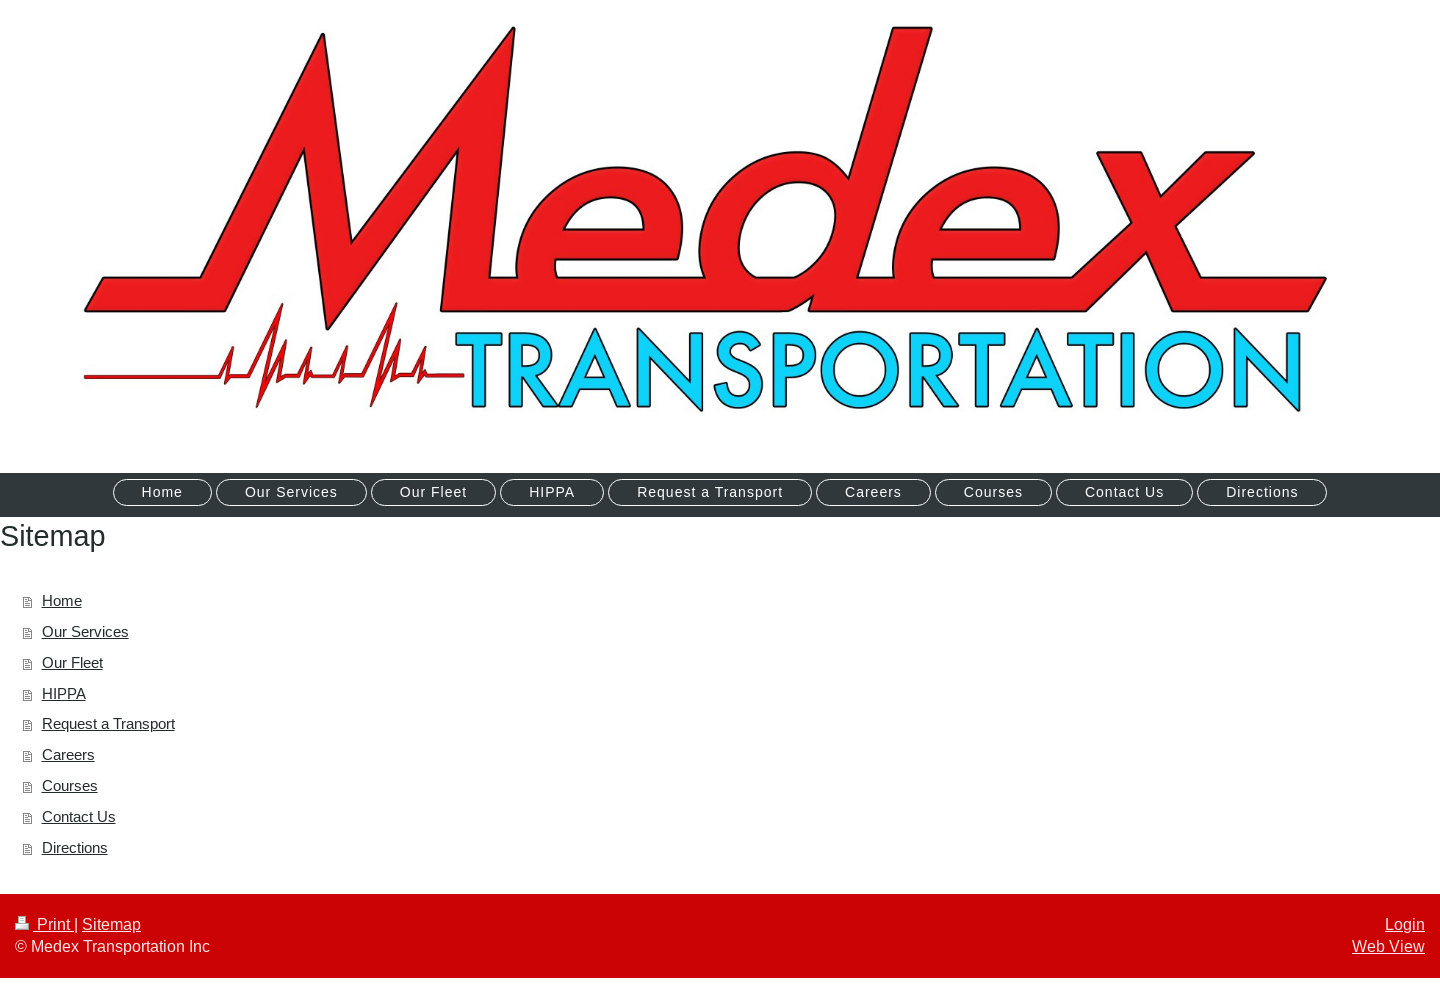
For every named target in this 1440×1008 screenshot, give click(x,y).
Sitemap (111, 924)
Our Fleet (72, 662)
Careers (68, 754)
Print (44, 924)
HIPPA (64, 693)
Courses (70, 785)
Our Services (85, 631)
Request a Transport (108, 723)
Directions (75, 847)
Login (1405, 924)
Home (62, 600)
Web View (1388, 946)
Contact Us (79, 816)
